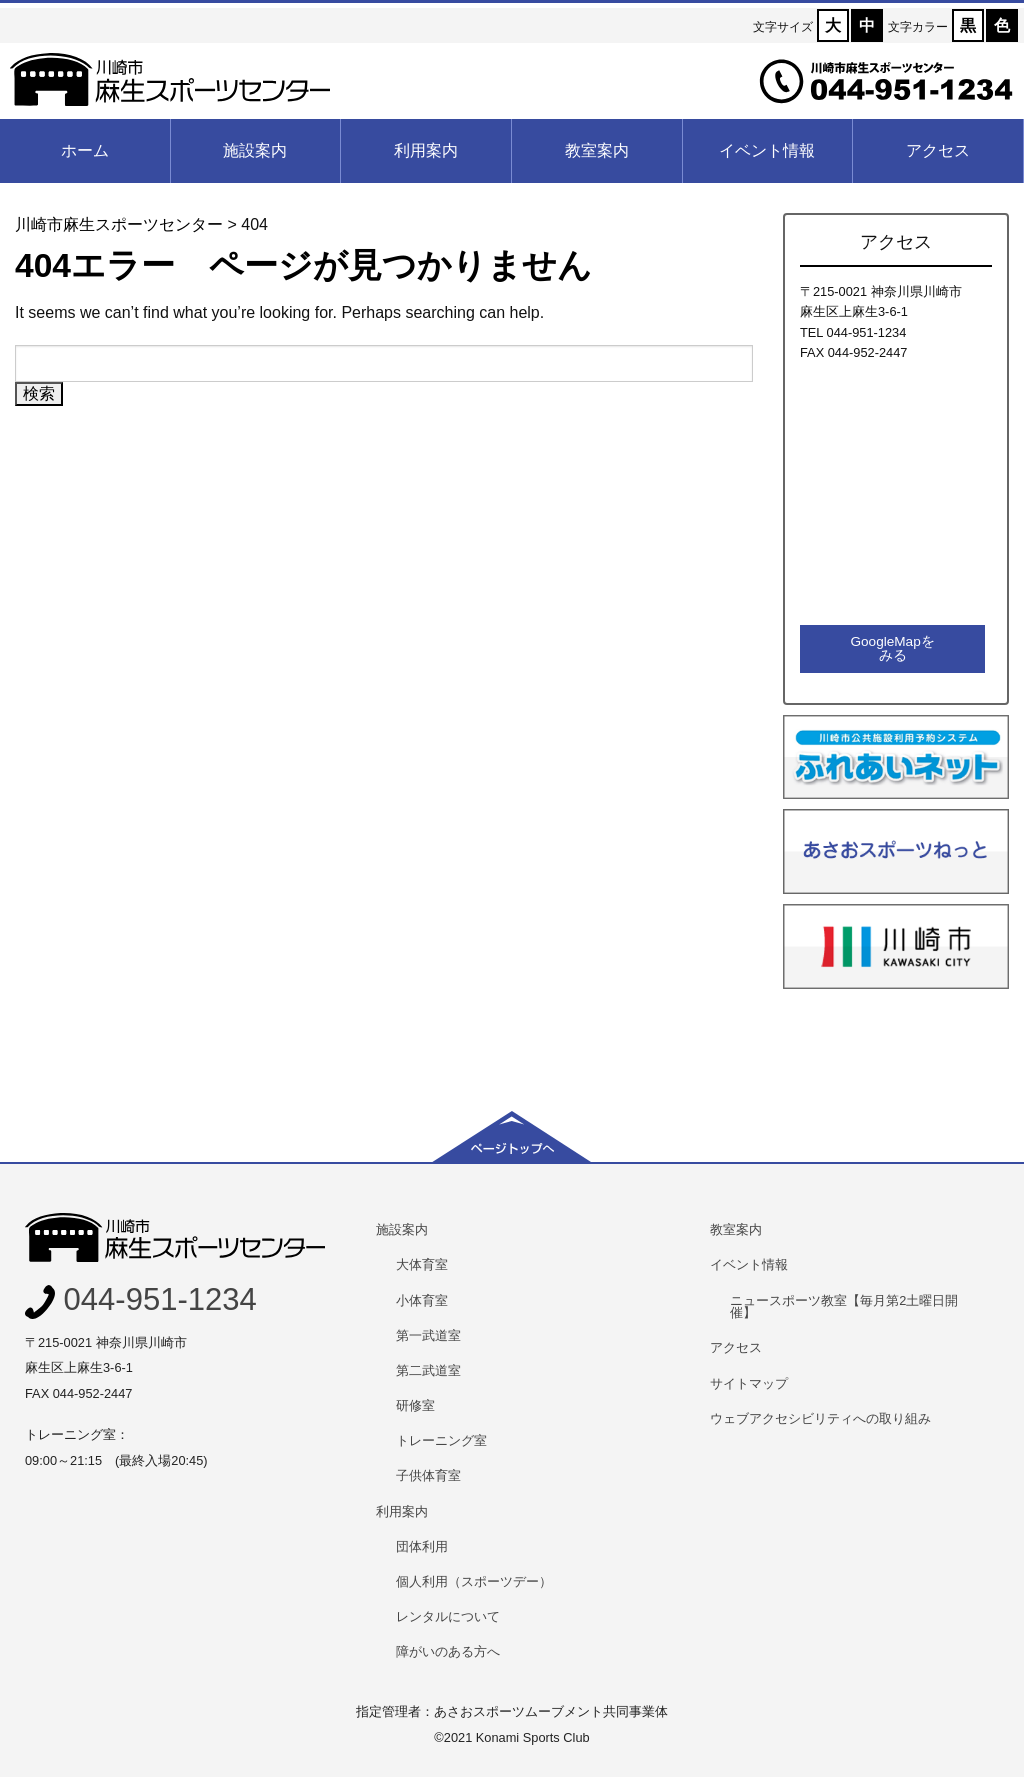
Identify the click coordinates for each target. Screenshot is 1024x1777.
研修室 (415, 1405)
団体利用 (422, 1546)
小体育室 (422, 1300)
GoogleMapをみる (892, 648)
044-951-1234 (141, 1299)
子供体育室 (428, 1475)
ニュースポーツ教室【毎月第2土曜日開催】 (844, 1307)
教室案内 (597, 150)
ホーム (85, 150)
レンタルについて (448, 1616)
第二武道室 (428, 1370)
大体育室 (422, 1264)
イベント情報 (767, 150)
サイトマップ (749, 1383)
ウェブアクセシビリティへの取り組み (820, 1418)
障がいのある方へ (448, 1651)
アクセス (938, 150)
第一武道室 (428, 1335)
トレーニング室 (441, 1440)
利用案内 (426, 150)
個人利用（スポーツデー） (474, 1581)
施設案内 (255, 150)
